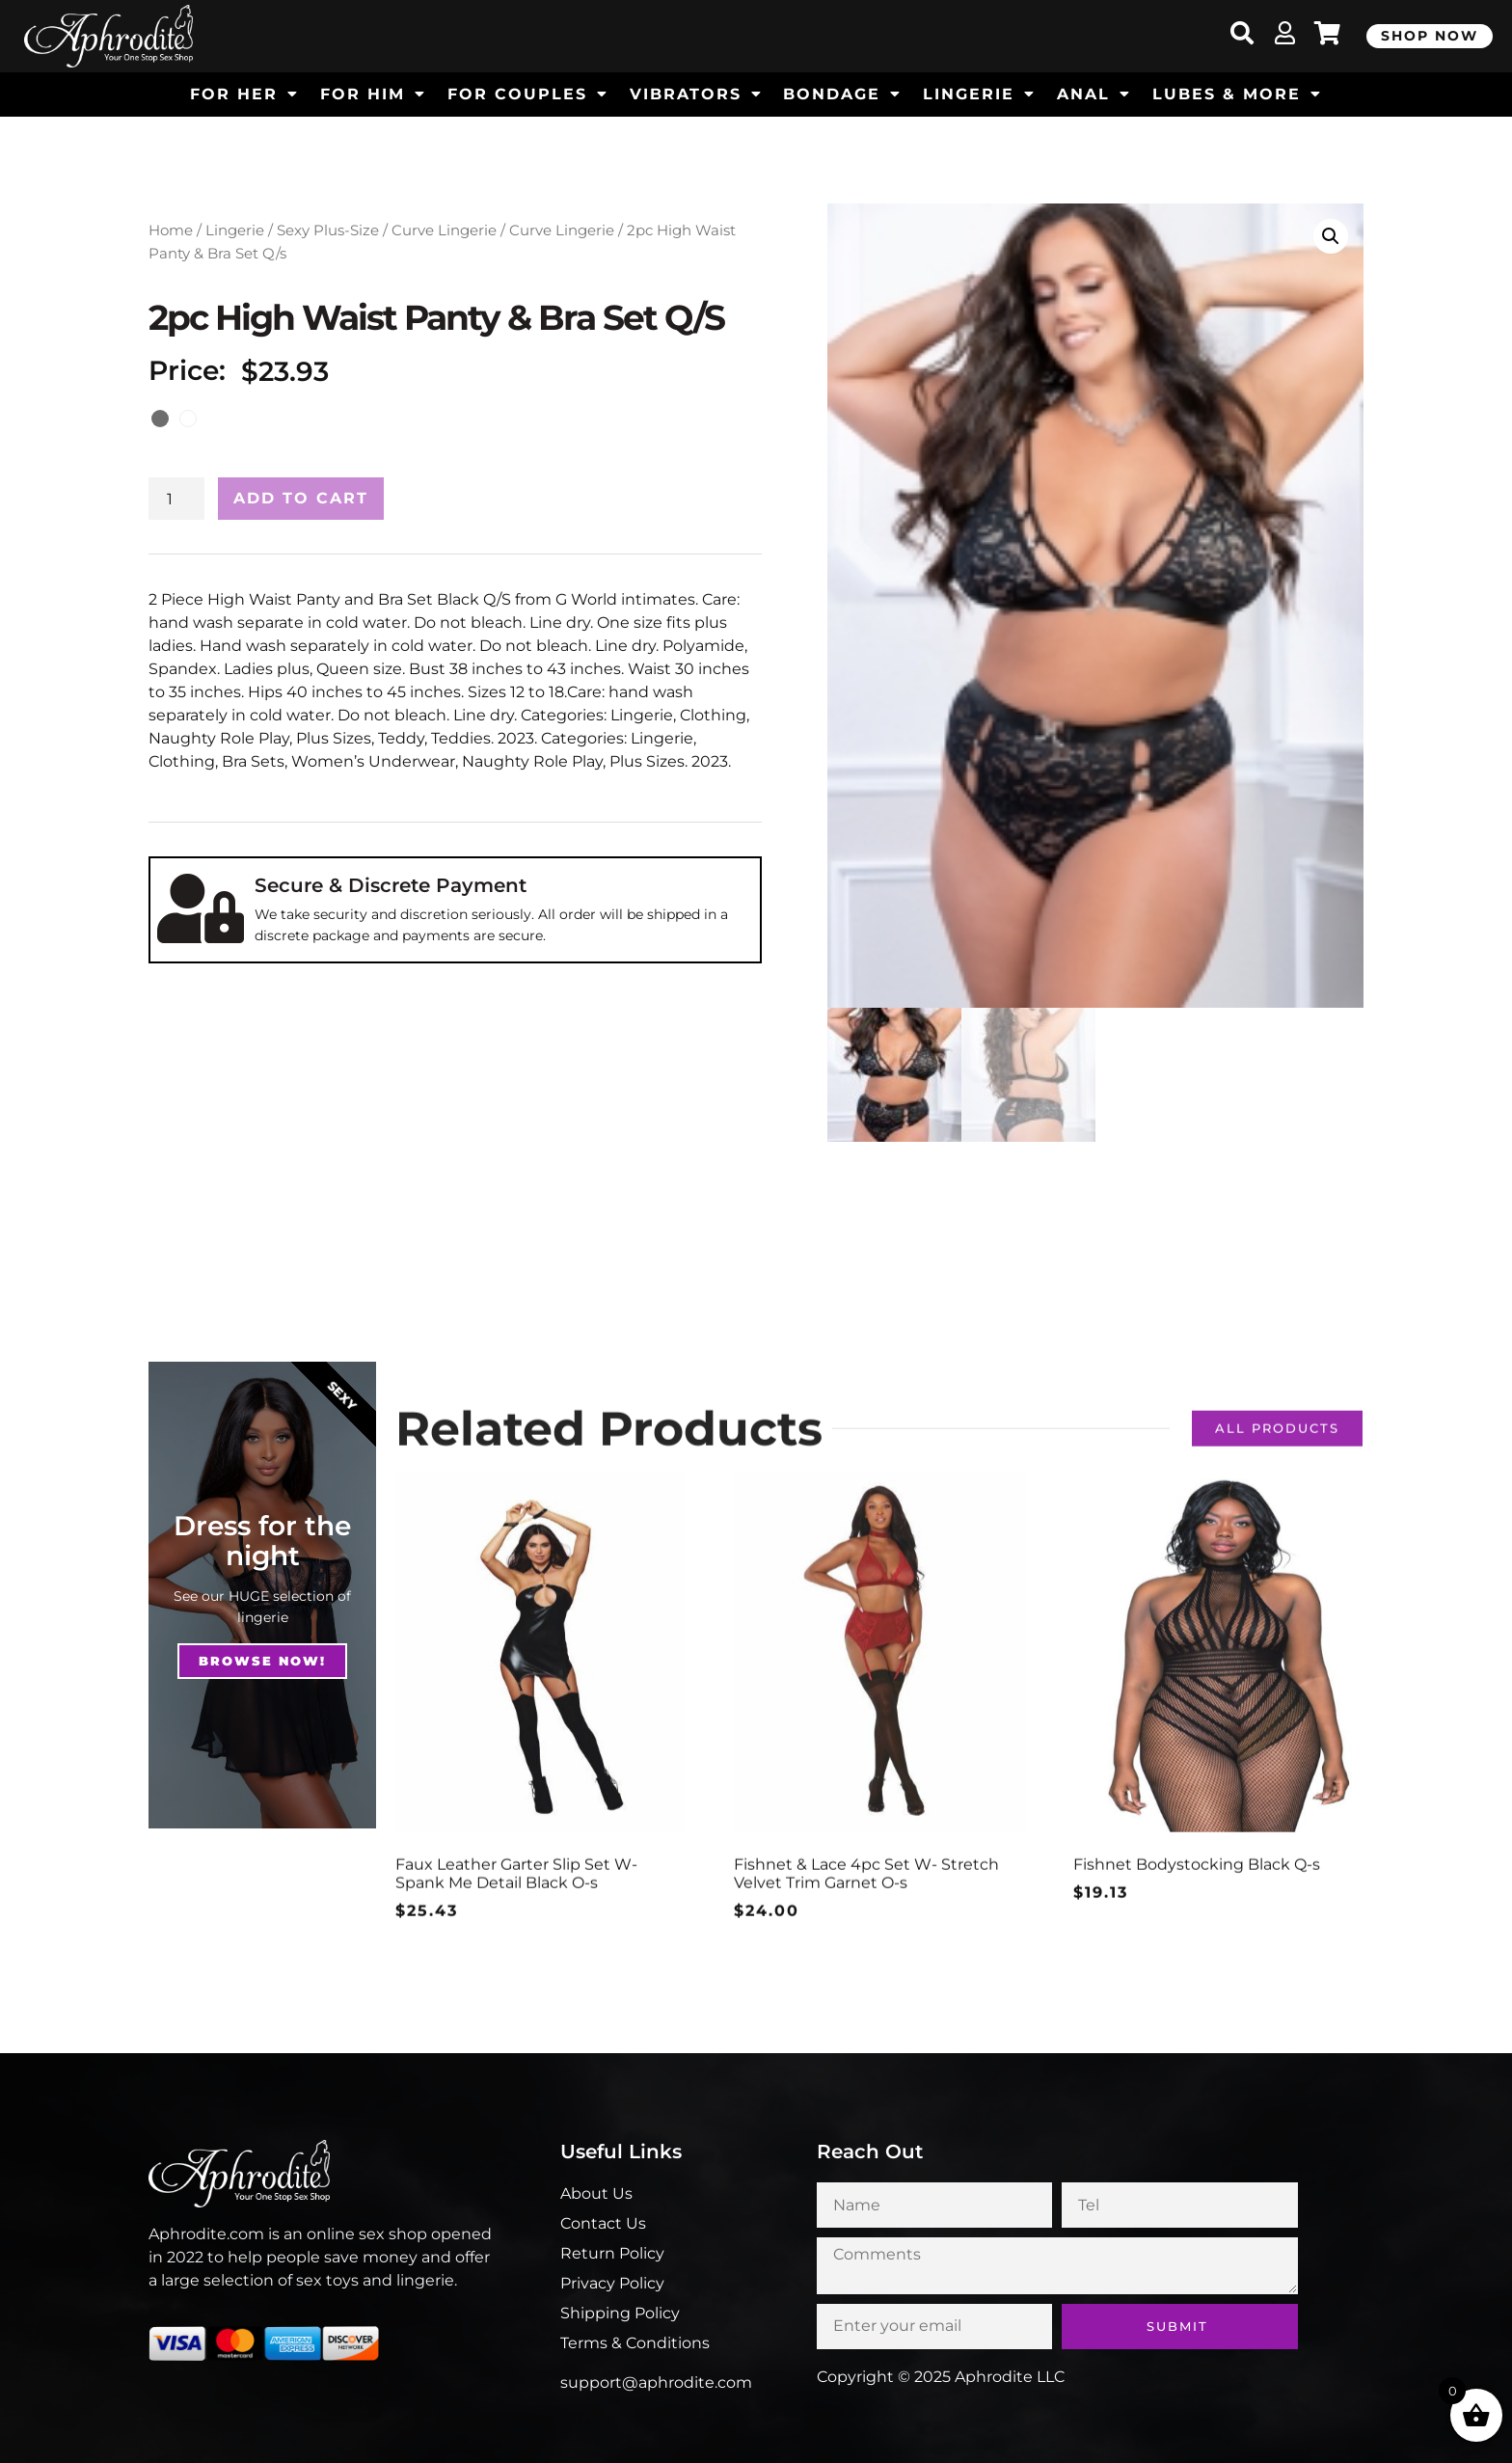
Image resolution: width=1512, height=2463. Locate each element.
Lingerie (234, 230)
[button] (1330, 236)
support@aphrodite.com (656, 2382)
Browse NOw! (262, 1660)
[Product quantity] (176, 498)
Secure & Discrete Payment (390, 885)
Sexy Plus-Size (328, 230)
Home (170, 230)
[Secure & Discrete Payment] (200, 908)
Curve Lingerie (444, 230)
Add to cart (300, 498)
